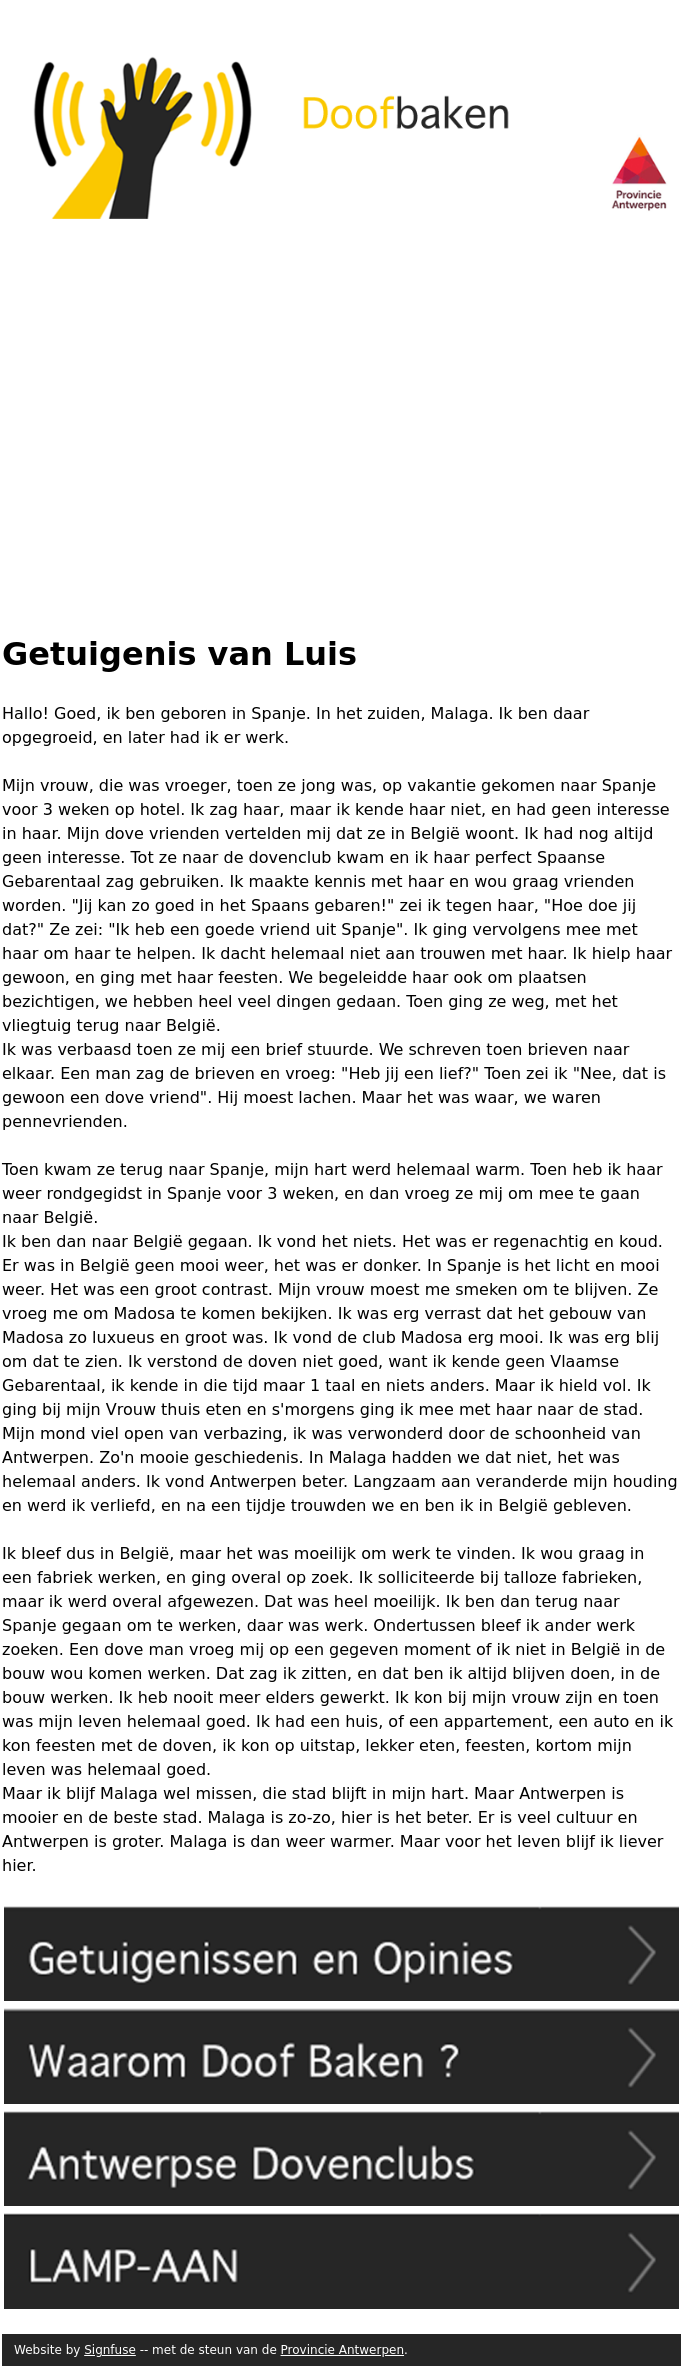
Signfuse (110, 2350)
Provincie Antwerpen (342, 2350)
